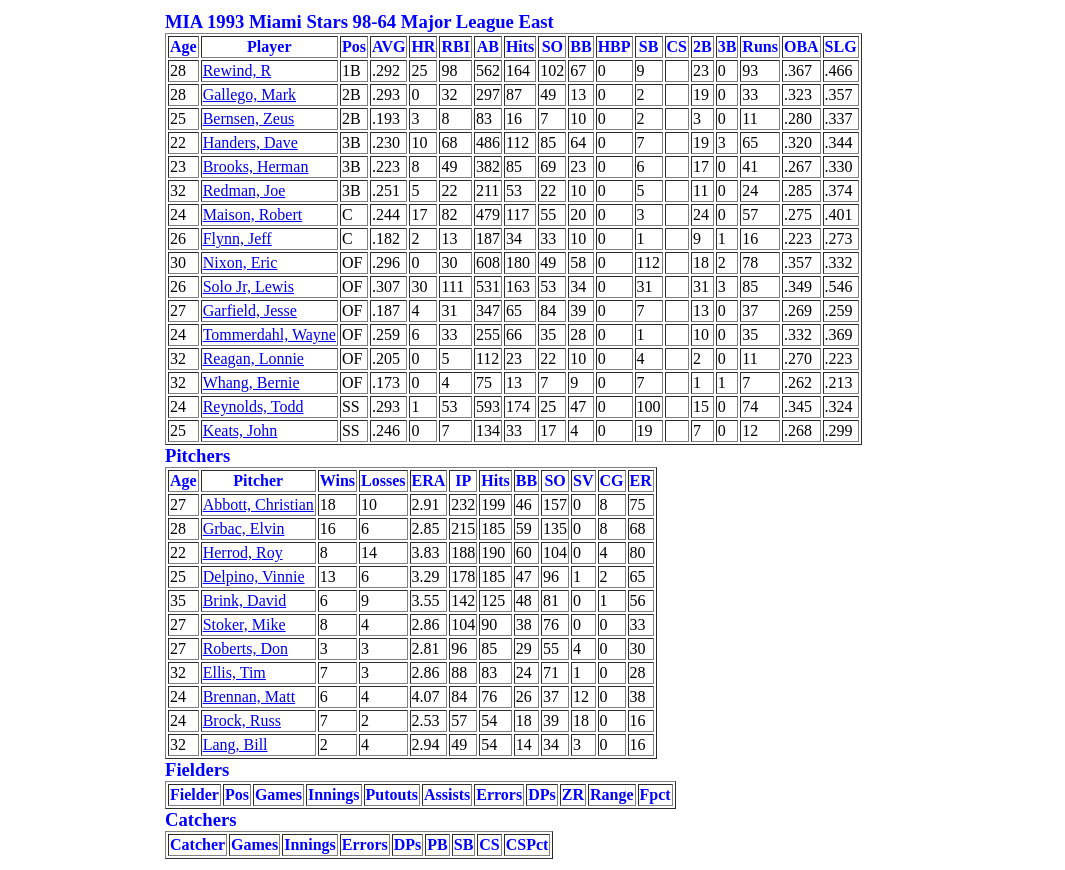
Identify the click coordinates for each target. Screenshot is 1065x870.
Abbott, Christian (258, 504)
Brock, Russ (242, 720)
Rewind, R (237, 70)
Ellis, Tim (234, 672)
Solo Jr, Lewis (248, 286)
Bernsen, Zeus (249, 118)
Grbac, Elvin (244, 528)
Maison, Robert (253, 214)
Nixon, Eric (240, 262)
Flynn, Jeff (237, 238)
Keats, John (240, 430)
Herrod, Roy (243, 552)
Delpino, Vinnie (254, 576)
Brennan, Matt (249, 696)
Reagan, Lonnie (253, 358)
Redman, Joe (244, 190)
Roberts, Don (245, 648)
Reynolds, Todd (253, 406)
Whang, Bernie (251, 382)
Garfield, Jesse (250, 310)
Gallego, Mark (249, 94)
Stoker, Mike (244, 624)
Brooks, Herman (256, 166)
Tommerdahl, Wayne (269, 334)
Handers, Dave (250, 142)
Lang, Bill (235, 744)
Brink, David (245, 600)
